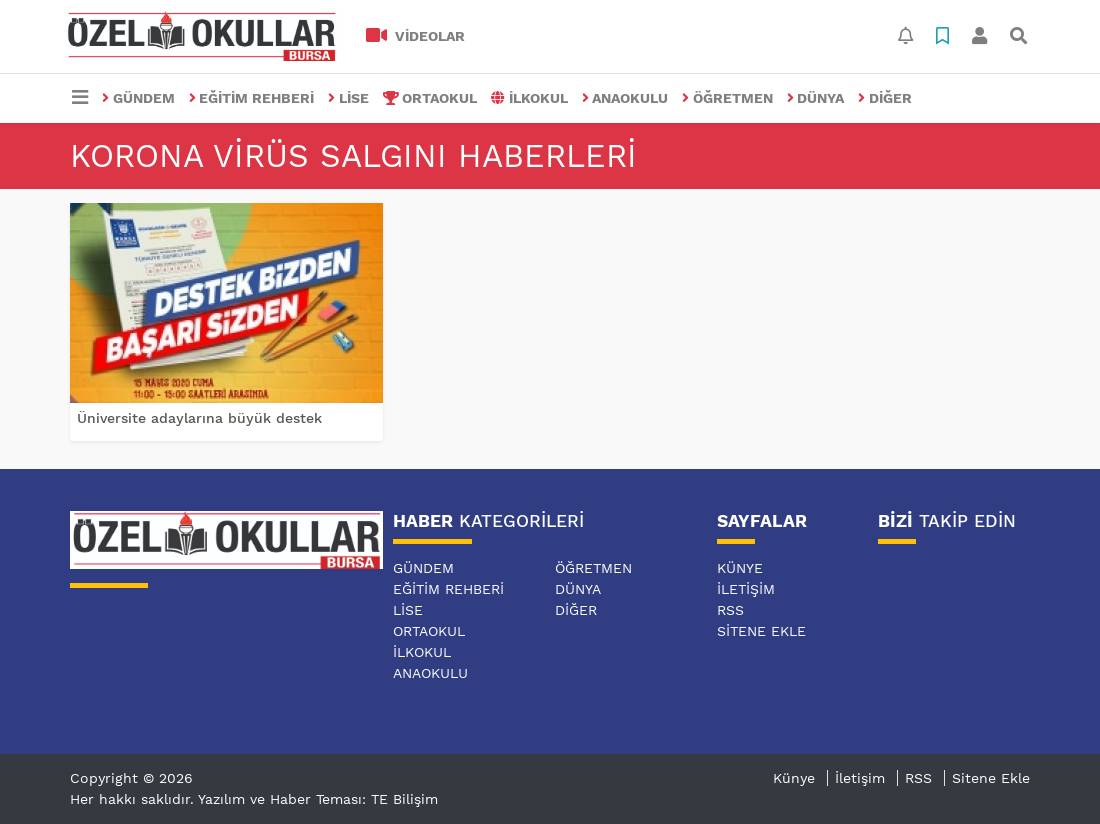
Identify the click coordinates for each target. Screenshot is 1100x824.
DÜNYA (816, 98)
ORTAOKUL (430, 98)
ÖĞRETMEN (727, 98)
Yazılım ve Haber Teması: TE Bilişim (318, 799)
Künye (740, 568)
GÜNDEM (138, 98)
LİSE (348, 98)
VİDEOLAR (415, 36)
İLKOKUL (529, 98)
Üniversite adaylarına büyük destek (199, 418)
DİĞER (885, 98)
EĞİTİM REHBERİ (252, 98)
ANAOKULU (625, 98)
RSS (730, 610)
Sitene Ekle (761, 631)
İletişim (746, 589)
